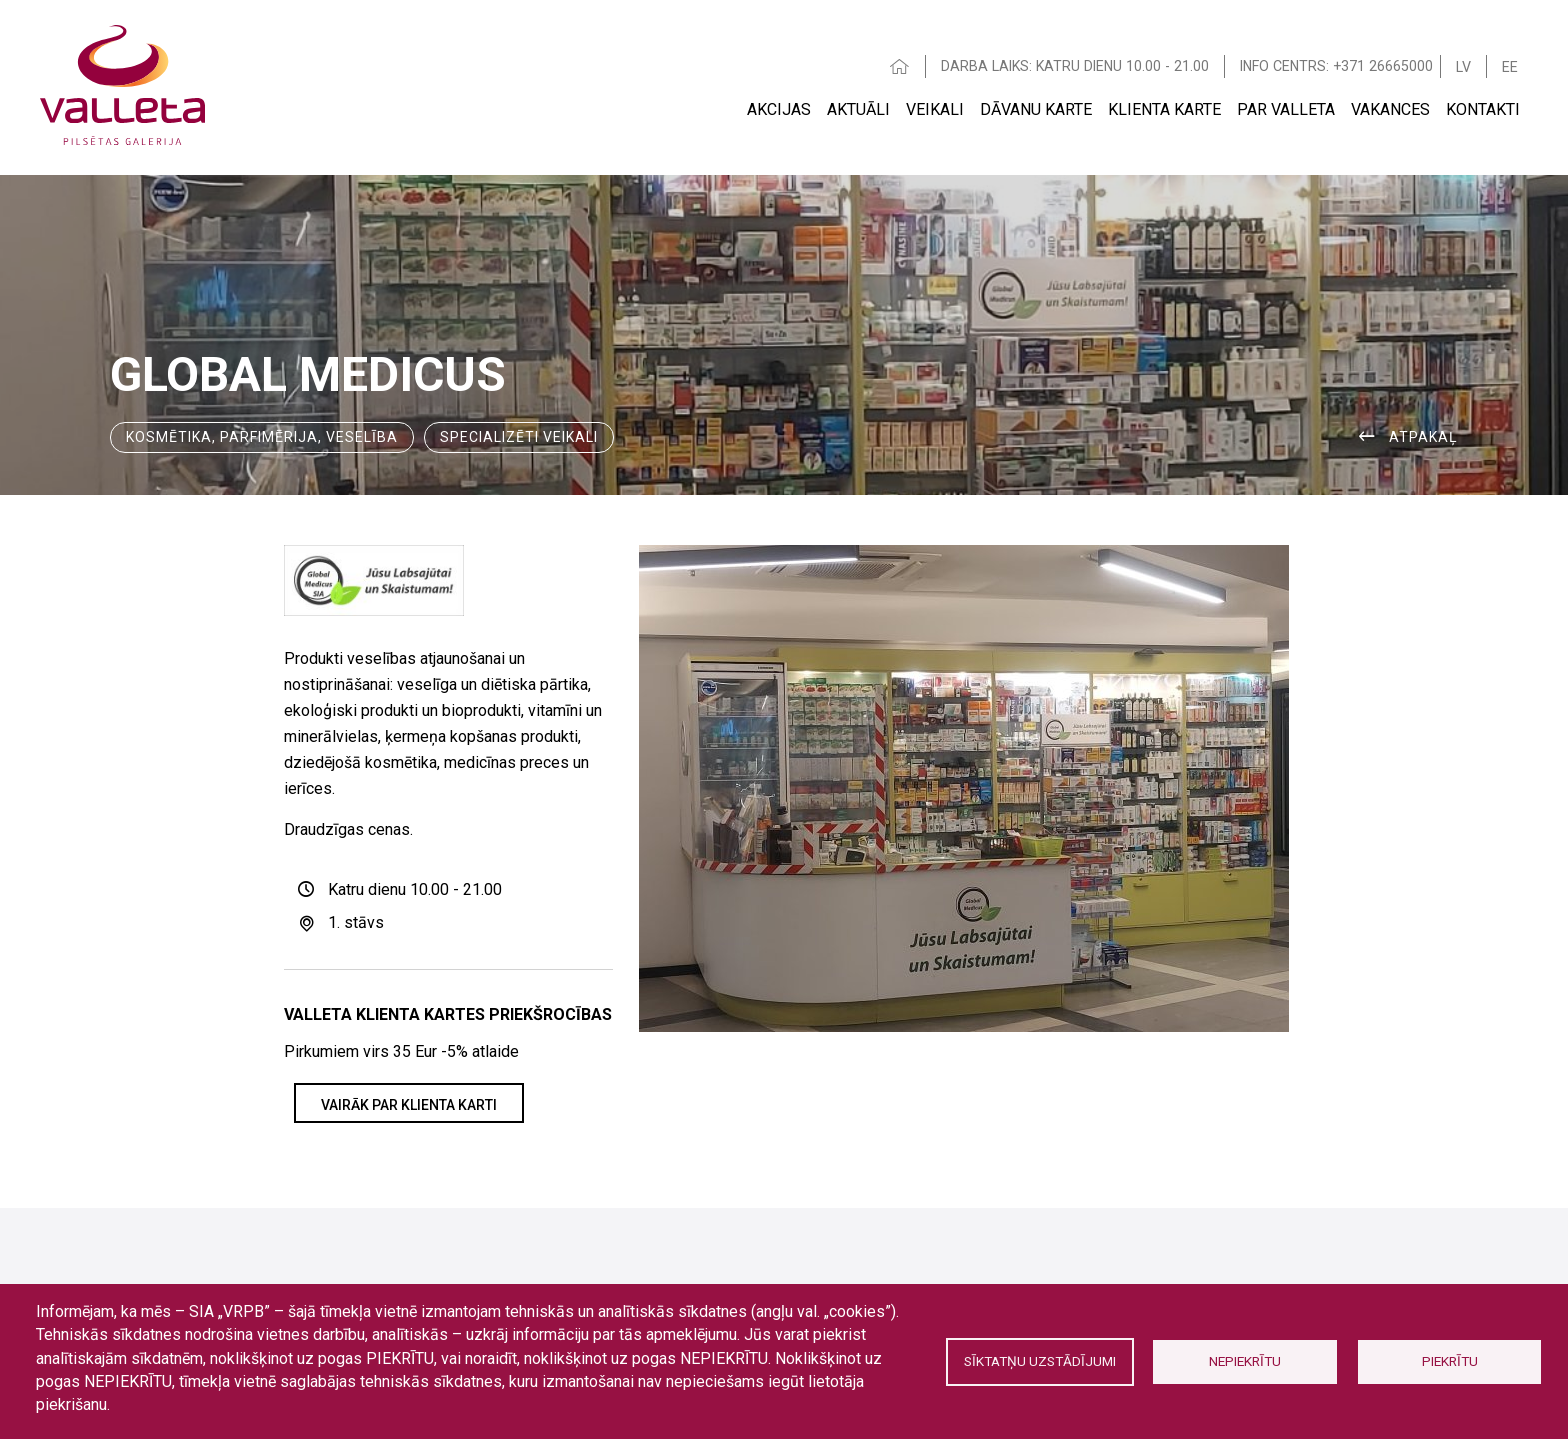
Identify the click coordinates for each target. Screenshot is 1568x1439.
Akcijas (779, 109)
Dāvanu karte (1036, 109)
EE (1510, 67)
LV (1463, 67)
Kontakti (1483, 109)
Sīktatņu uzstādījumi (1040, 1361)
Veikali (935, 109)
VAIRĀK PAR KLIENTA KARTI (409, 1105)
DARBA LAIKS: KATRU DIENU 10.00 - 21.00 (1075, 66)
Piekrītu (1450, 1361)
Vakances (1390, 109)
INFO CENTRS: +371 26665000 (1336, 66)
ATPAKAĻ (1423, 437)
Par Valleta (1286, 109)
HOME (900, 66)
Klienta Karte (1164, 109)
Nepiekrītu (1245, 1361)
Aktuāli (858, 109)
